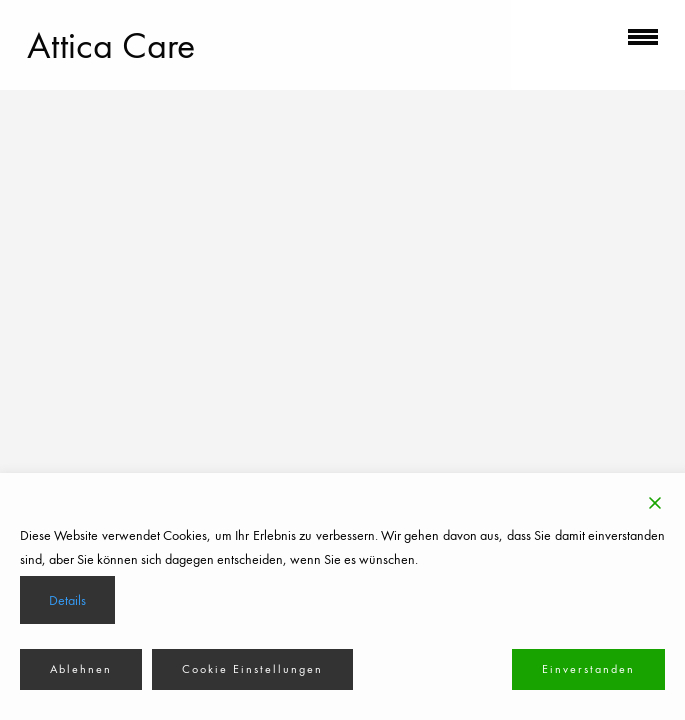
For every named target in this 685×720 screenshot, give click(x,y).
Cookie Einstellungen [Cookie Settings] (252, 669)
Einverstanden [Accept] (588, 669)
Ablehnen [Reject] (81, 669)
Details (67, 600)
